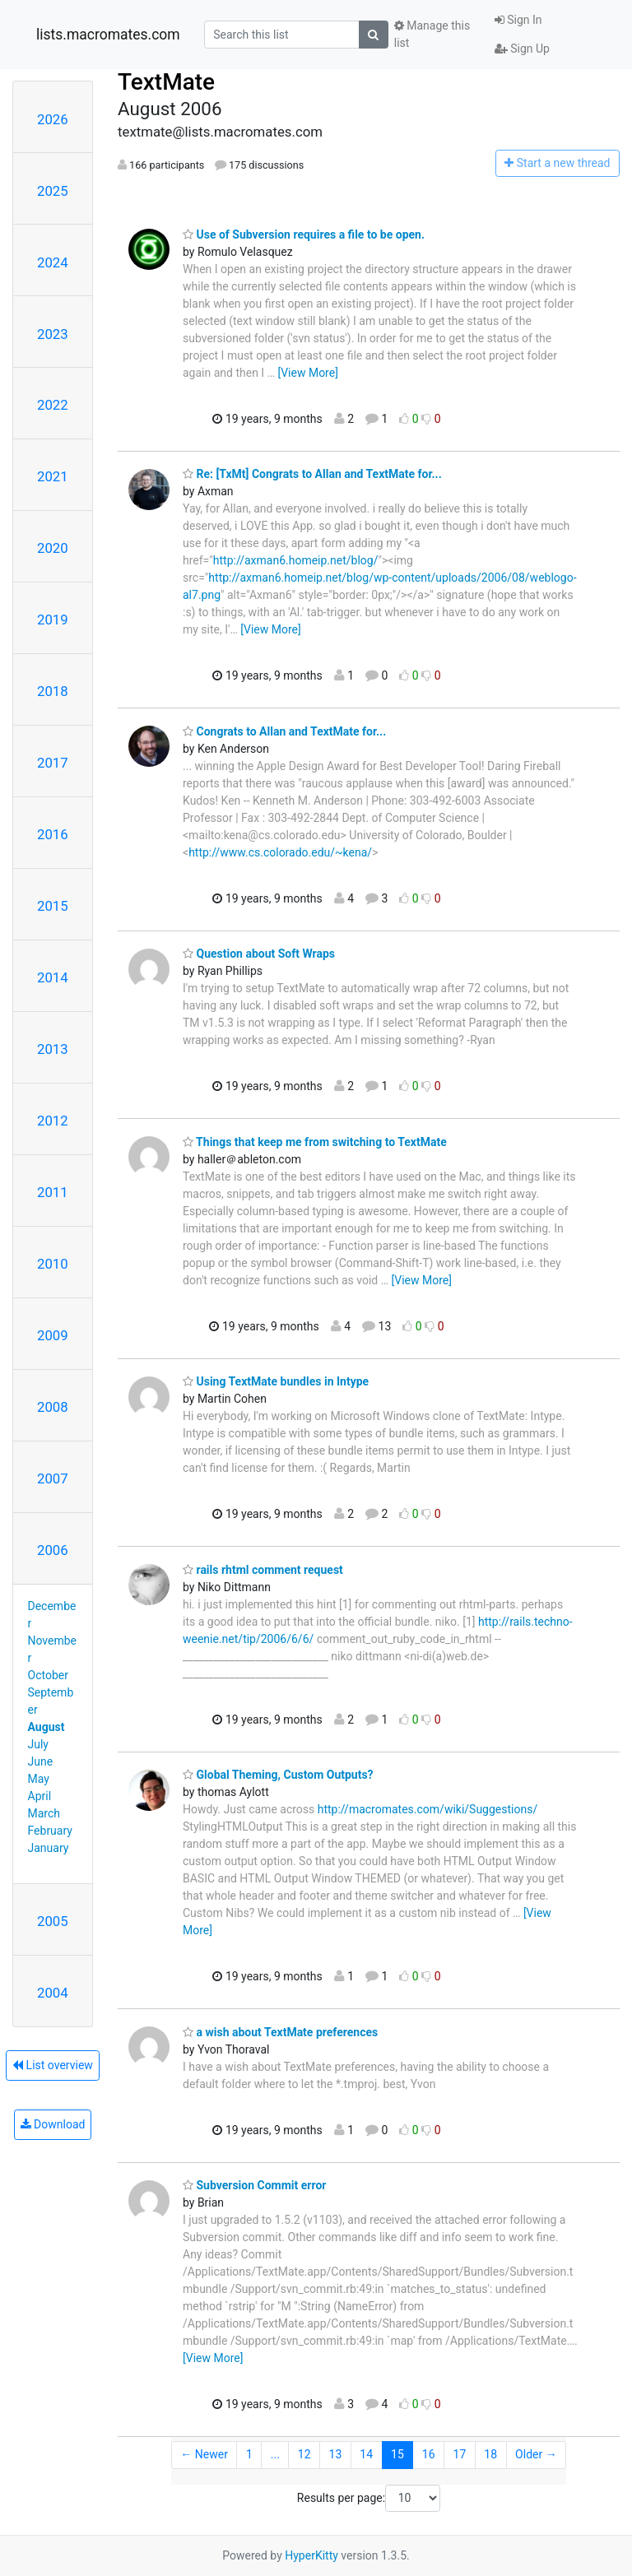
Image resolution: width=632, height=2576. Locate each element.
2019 (52, 619)
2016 (52, 834)
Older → (536, 2454)
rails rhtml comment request (263, 1569)
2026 (52, 119)
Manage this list (432, 34)
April (40, 1796)
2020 (52, 548)
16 (428, 2454)
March (44, 1813)
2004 (52, 1992)
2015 (52, 906)
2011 (52, 1192)
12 (304, 2454)
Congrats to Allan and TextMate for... (284, 731)
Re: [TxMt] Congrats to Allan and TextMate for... (312, 473)
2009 (52, 1335)
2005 (52, 1921)
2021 (52, 476)
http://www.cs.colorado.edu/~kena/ (280, 852)
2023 (52, 334)
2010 (52, 1264)
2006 (52, 1550)
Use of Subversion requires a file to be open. (304, 234)
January (48, 1847)
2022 (52, 405)
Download (53, 2124)
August (46, 1727)
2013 (52, 1049)
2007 (52, 1478)
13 (335, 2454)
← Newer (204, 2454)
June (40, 1761)
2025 (52, 191)
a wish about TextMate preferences (280, 2032)
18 (490, 2454)
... (275, 2454)
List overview (52, 2065)
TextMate (166, 81)
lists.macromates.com (108, 34)
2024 (52, 262)
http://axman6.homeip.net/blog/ (296, 560)
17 (460, 2454)
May (38, 1778)
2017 (52, 762)
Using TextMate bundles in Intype (276, 1381)
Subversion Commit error (254, 2185)
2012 (52, 1120)
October (48, 1675)
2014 (52, 977)
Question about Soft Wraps (259, 953)
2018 (52, 691)
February (50, 1830)
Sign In (518, 19)
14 (366, 2454)
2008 (52, 1407)
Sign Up (522, 48)
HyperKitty (311, 2555)
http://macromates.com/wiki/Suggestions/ (427, 1809)
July (38, 1744)
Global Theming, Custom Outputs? (278, 1774)
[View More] (307, 372)
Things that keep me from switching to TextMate (315, 1142)
